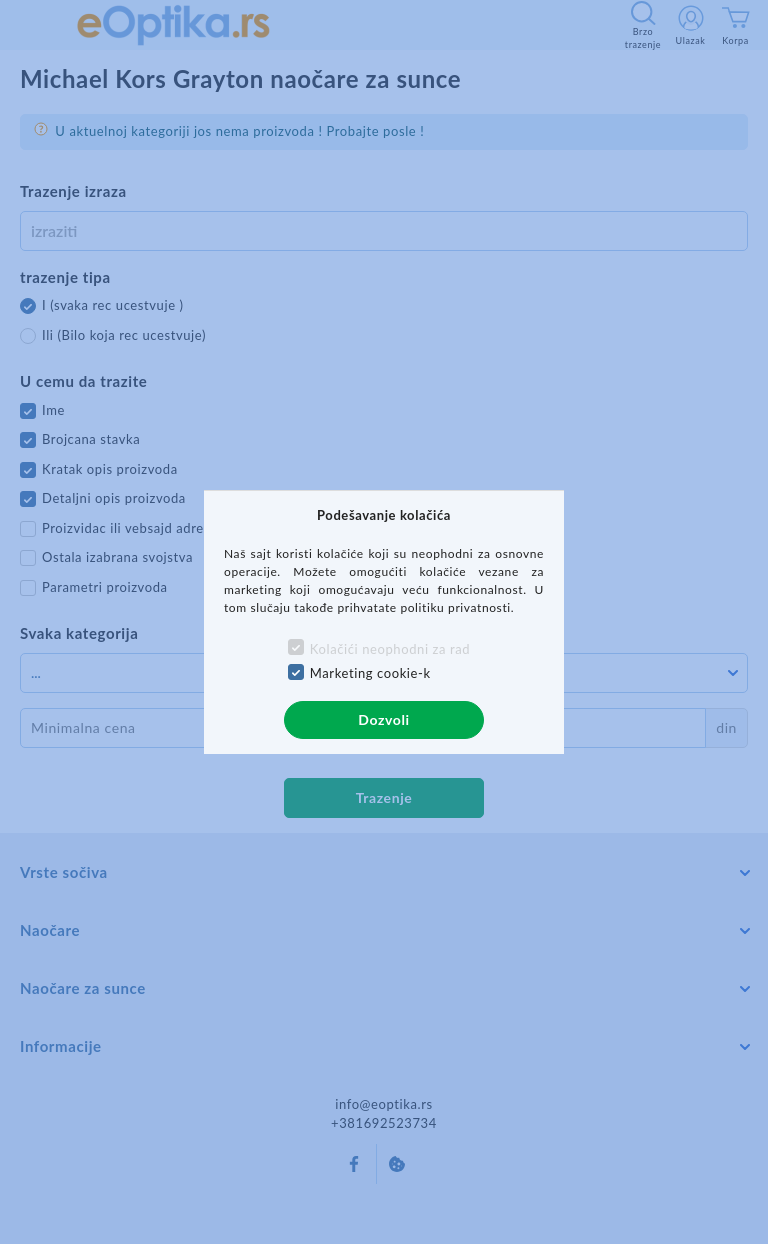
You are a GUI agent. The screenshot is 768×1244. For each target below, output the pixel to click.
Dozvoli (383, 719)
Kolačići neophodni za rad (390, 649)
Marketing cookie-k (370, 673)
